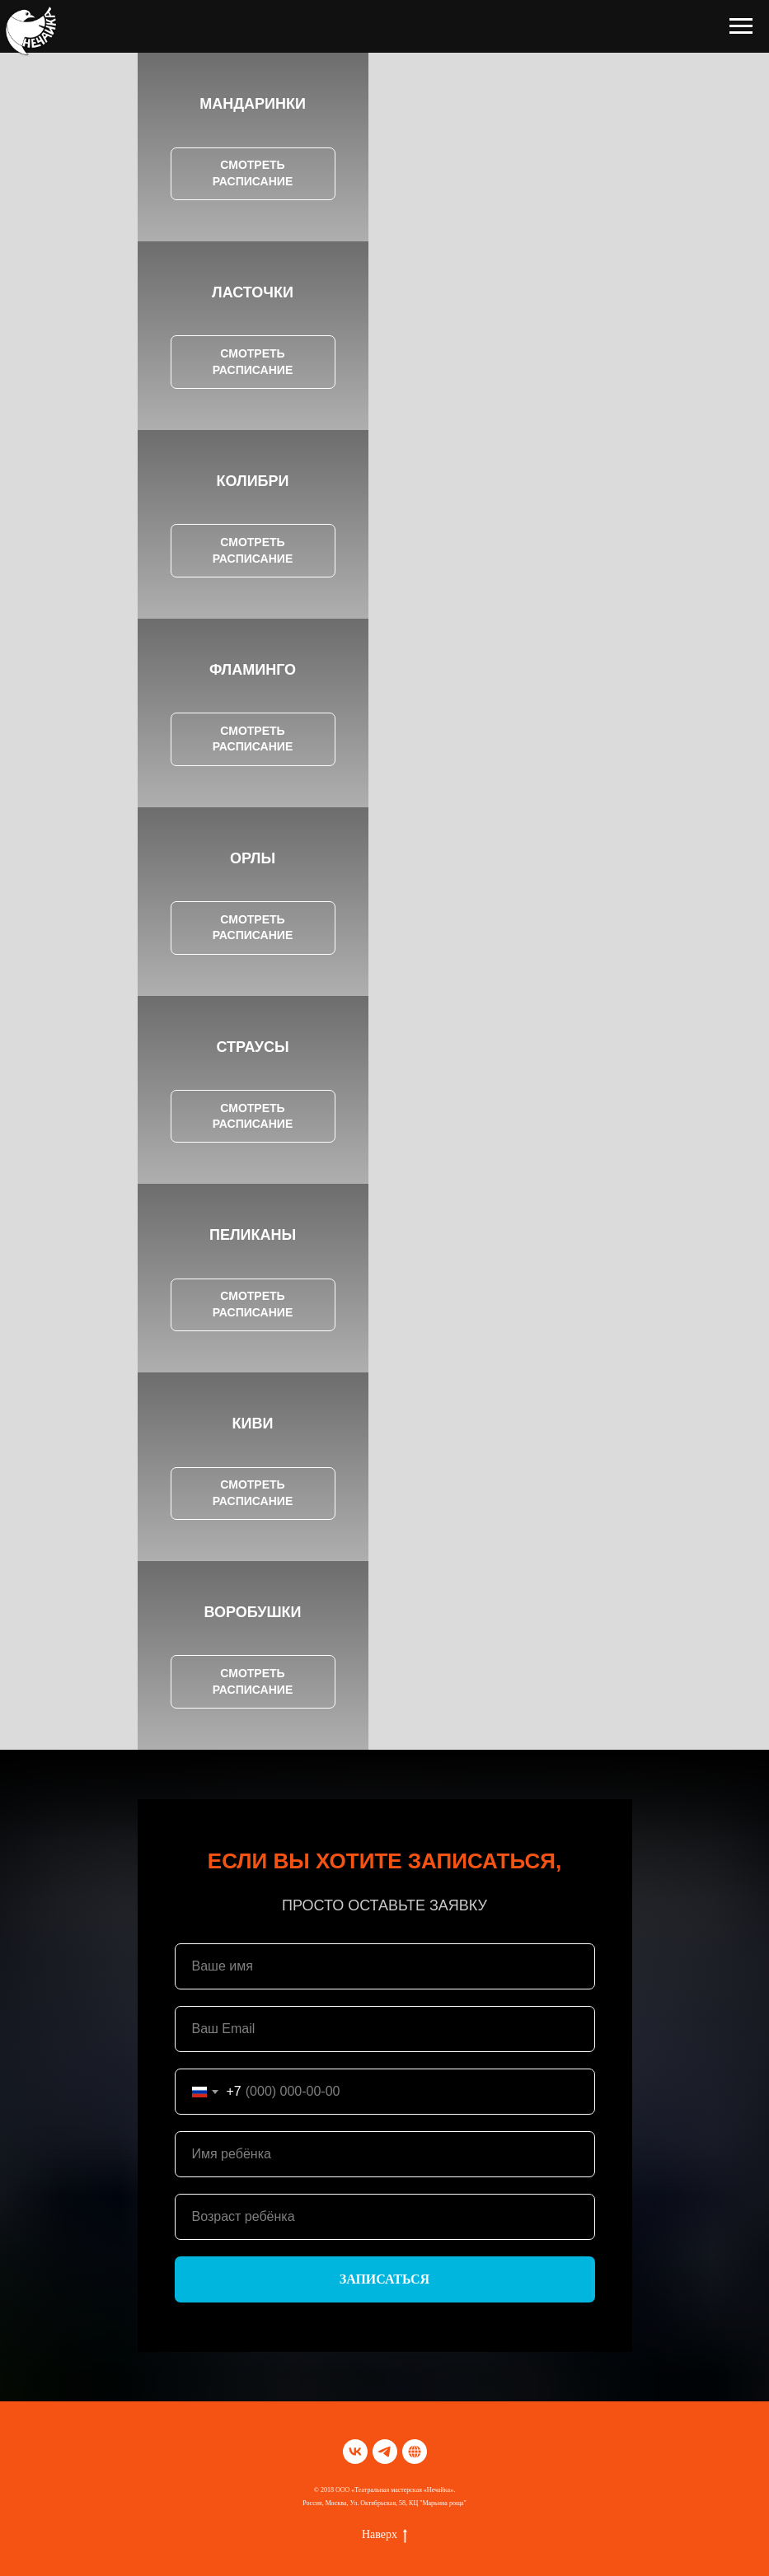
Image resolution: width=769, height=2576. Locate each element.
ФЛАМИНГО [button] (252, 670)
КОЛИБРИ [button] (253, 481)
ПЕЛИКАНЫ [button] (252, 1235)
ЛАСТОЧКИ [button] (252, 292)
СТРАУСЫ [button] (252, 1047)
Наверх (384, 2535)
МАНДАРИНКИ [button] (252, 104)
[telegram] (385, 2451)
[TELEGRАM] (414, 2451)
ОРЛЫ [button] (252, 858)
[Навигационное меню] (741, 26)
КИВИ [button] (253, 1423)
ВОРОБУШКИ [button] (252, 1612)
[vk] (355, 2451)
